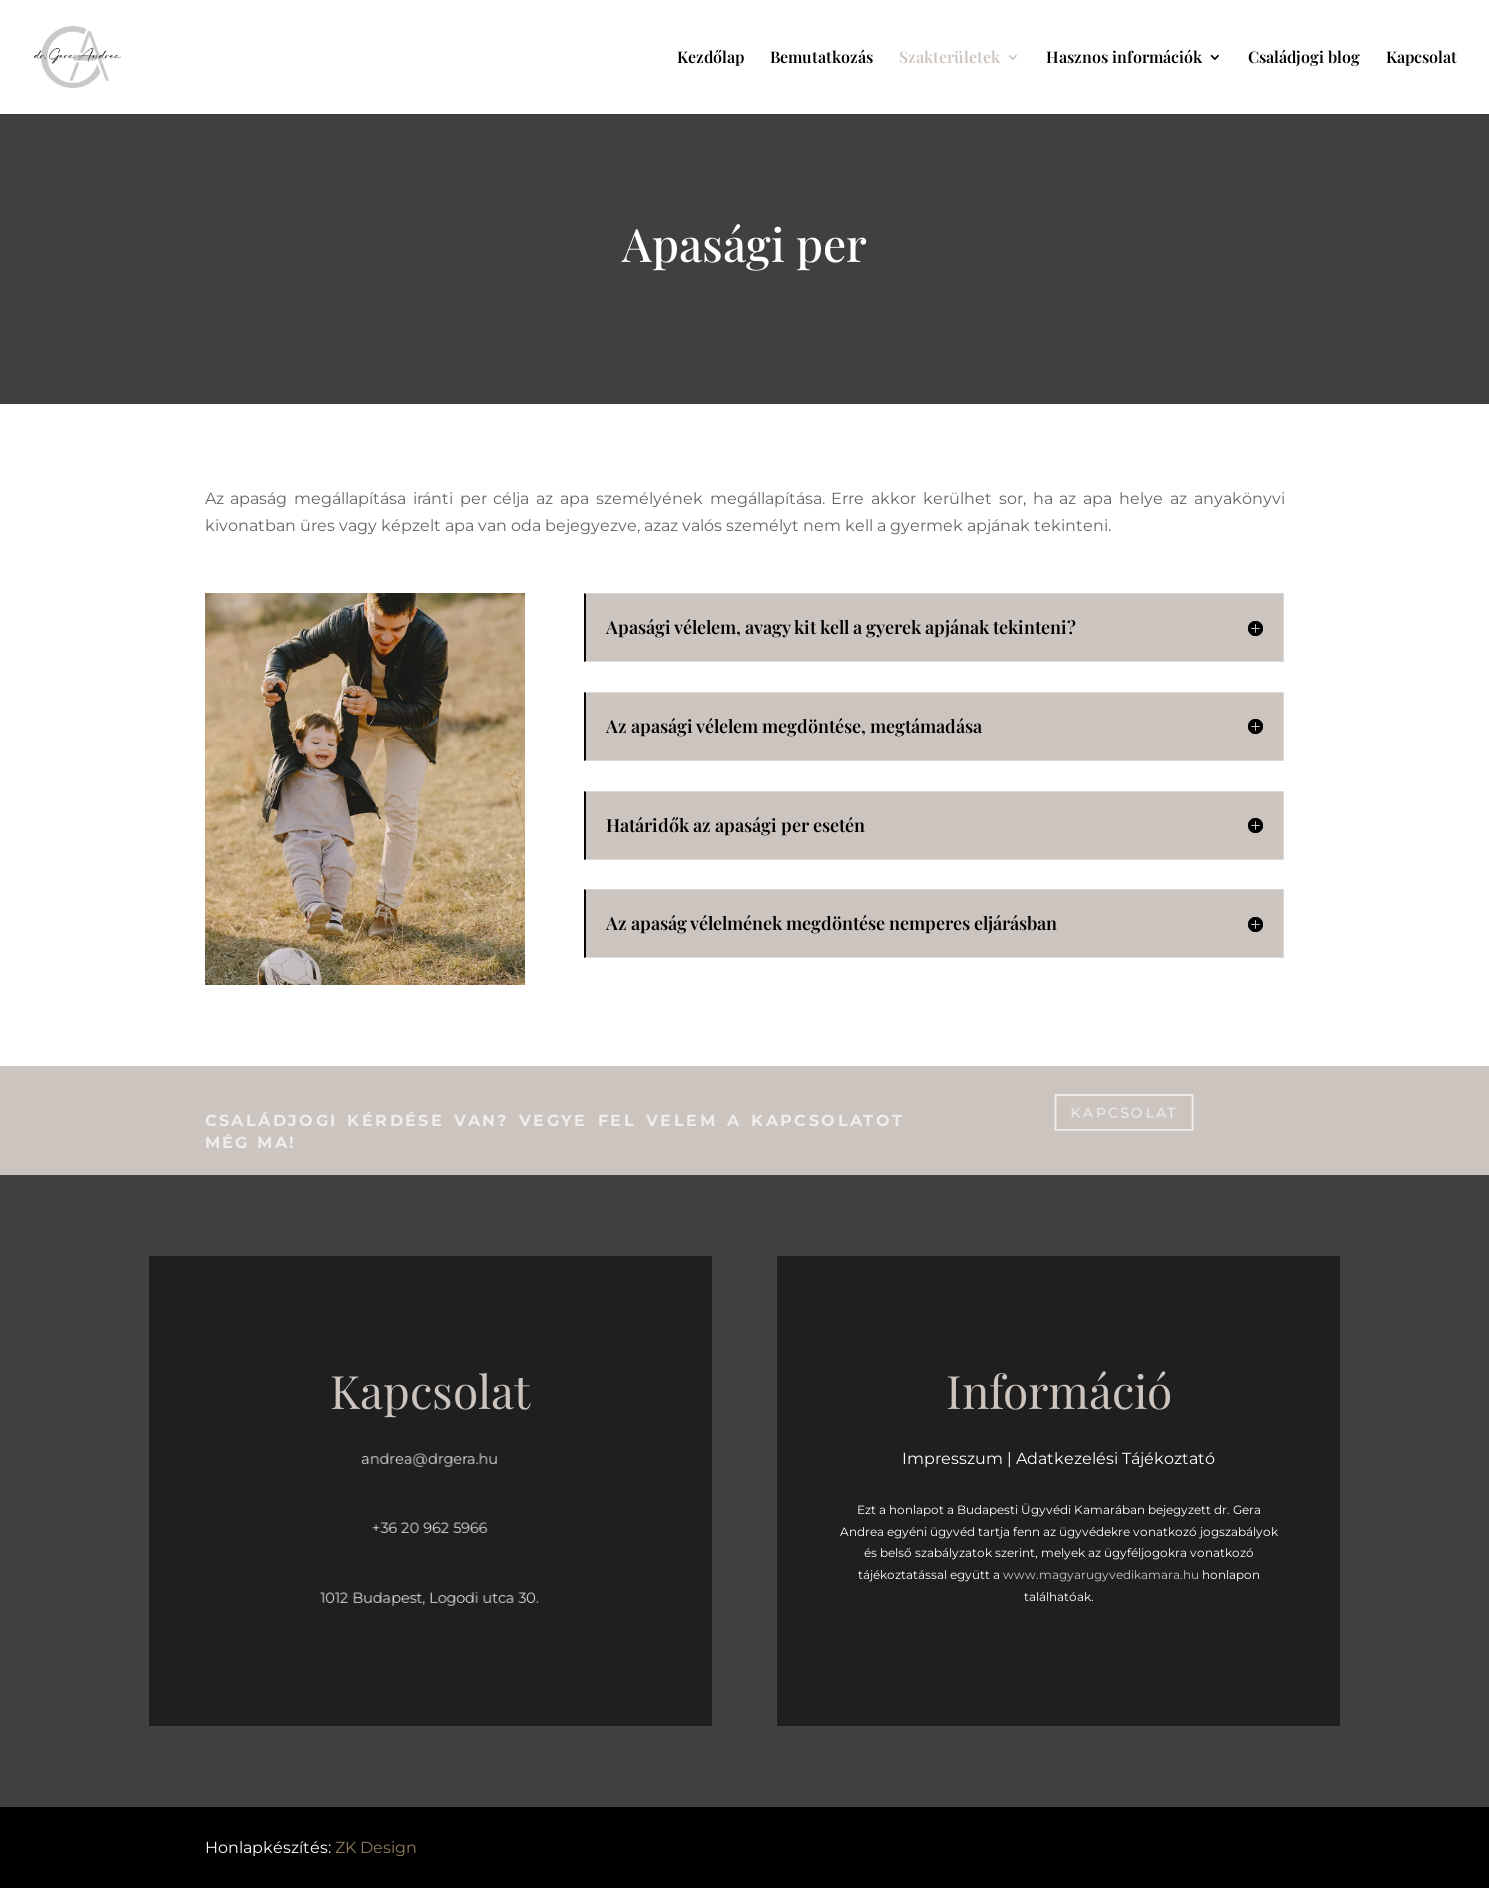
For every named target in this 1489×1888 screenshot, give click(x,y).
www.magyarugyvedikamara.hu (1101, 1574)
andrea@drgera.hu (430, 1458)
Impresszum (952, 1458)
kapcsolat (1124, 1111)
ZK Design (376, 1847)
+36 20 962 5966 (430, 1528)
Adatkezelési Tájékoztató (1115, 1458)
